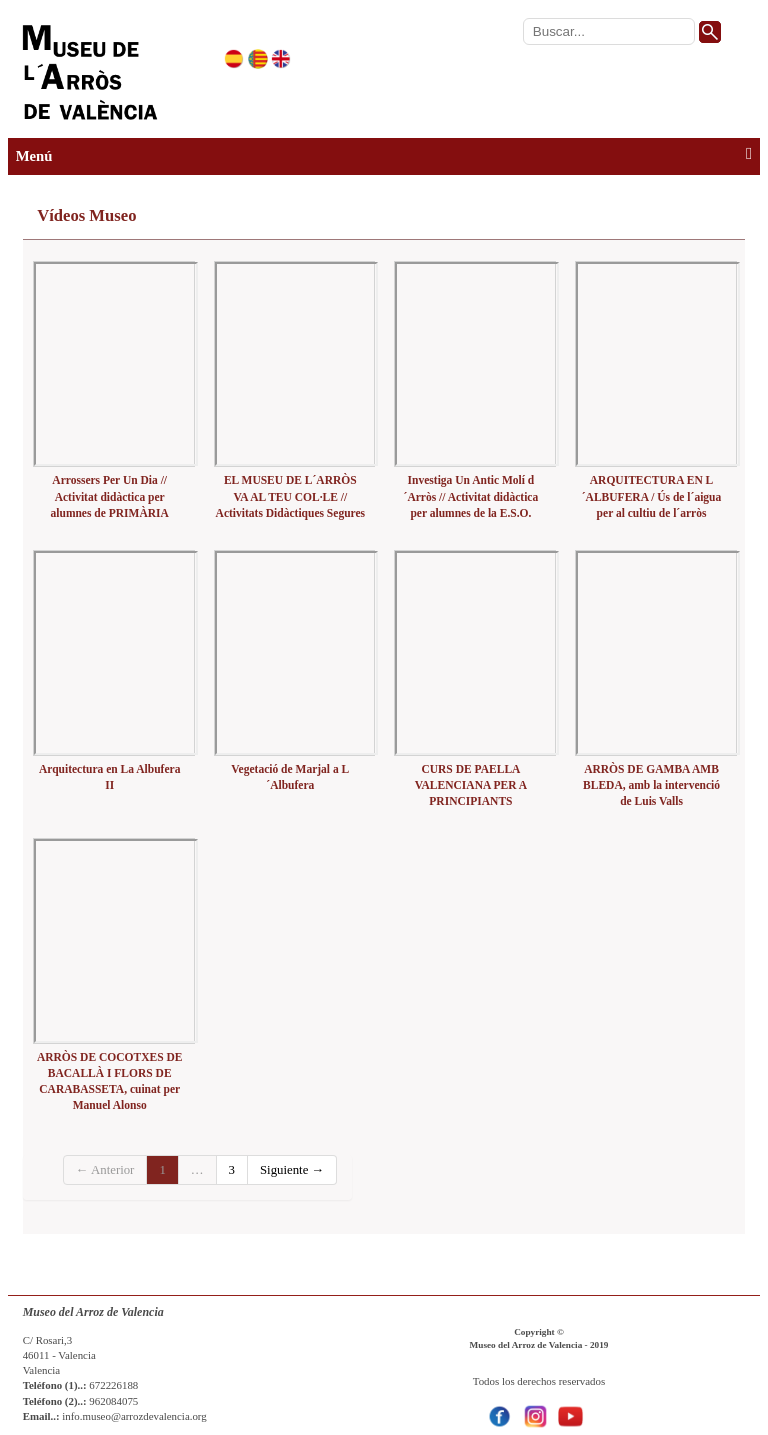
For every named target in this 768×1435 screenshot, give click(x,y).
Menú (384, 155)
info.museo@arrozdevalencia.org (134, 1416)
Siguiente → (292, 1170)
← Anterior (105, 1170)
